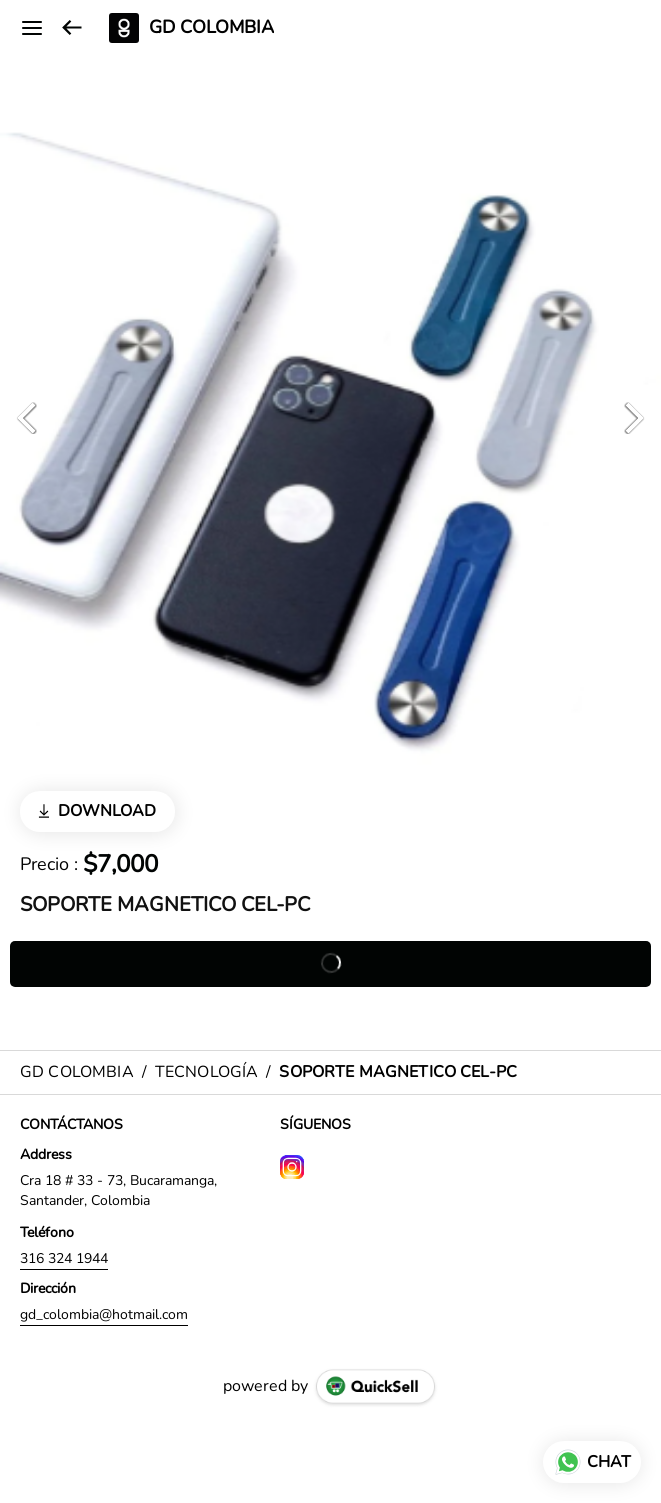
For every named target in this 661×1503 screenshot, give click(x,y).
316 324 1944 (64, 1258)
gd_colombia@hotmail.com (104, 1314)
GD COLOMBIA (211, 28)
